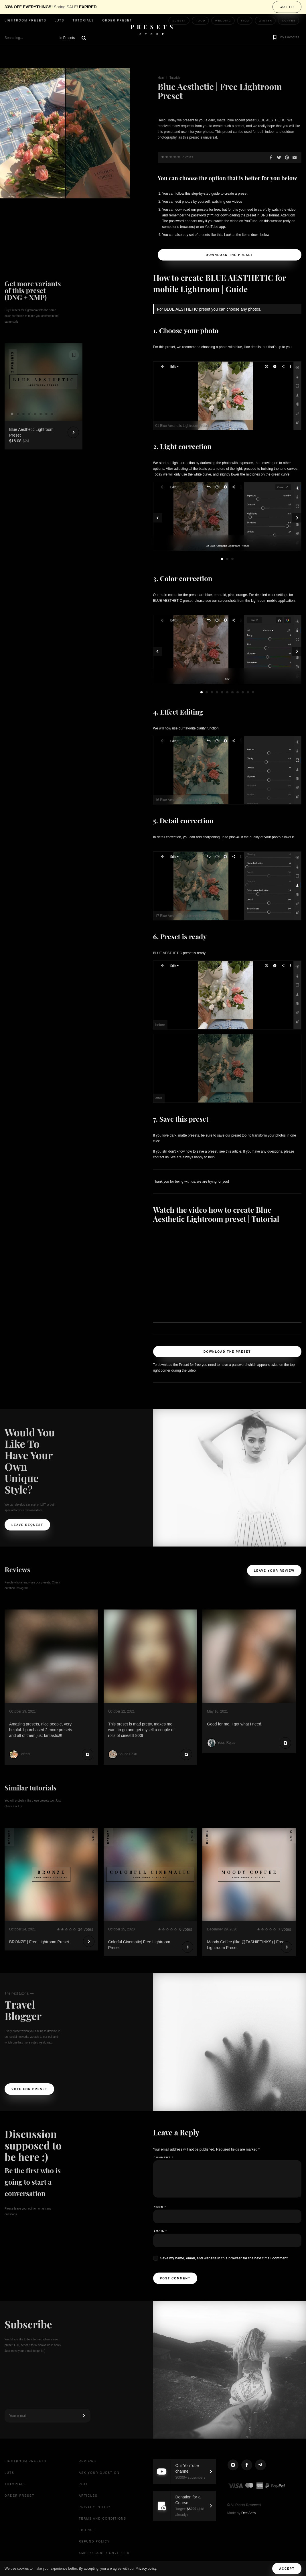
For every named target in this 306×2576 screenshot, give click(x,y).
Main (161, 77)
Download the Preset (229, 255)
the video (289, 210)
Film (245, 20)
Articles (88, 2495)
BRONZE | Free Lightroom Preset (39, 1942)
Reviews (87, 2461)
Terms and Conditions (102, 2518)
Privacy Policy (95, 2507)
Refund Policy (94, 2541)
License (87, 2530)
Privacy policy (145, 2569)
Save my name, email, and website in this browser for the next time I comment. (224, 2258)
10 (248, 692)
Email (160, 2230)
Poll (83, 2484)
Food (201, 20)
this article (233, 1151)
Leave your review (274, 1570)
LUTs (59, 20)
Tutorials (83, 20)
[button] (285, 38)
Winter (265, 20)
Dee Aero (248, 2513)
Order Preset (117, 20)
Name (160, 2206)
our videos (234, 202)
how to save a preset (202, 1151)
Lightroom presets (25, 20)
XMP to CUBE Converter (104, 2553)
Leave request (27, 1524)
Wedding (223, 20)
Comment (164, 2157)
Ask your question (99, 2472)
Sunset (179, 20)
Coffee (289, 20)
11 (253, 692)
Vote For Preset (29, 2089)
